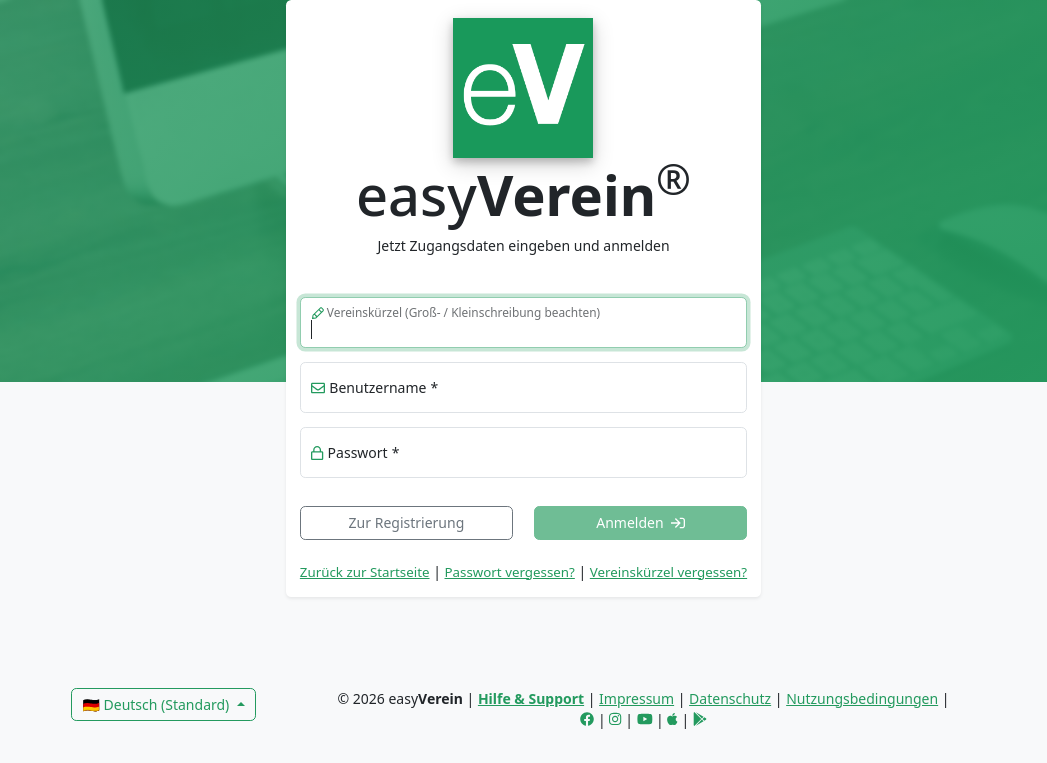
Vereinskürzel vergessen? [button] (668, 572)
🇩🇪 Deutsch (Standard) (157, 704)
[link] (523, 85)
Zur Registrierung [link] (407, 522)
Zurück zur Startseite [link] (365, 572)
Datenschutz (730, 698)
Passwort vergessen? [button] (510, 572)
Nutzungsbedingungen (862, 698)
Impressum (636, 698)
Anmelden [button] (640, 522)
